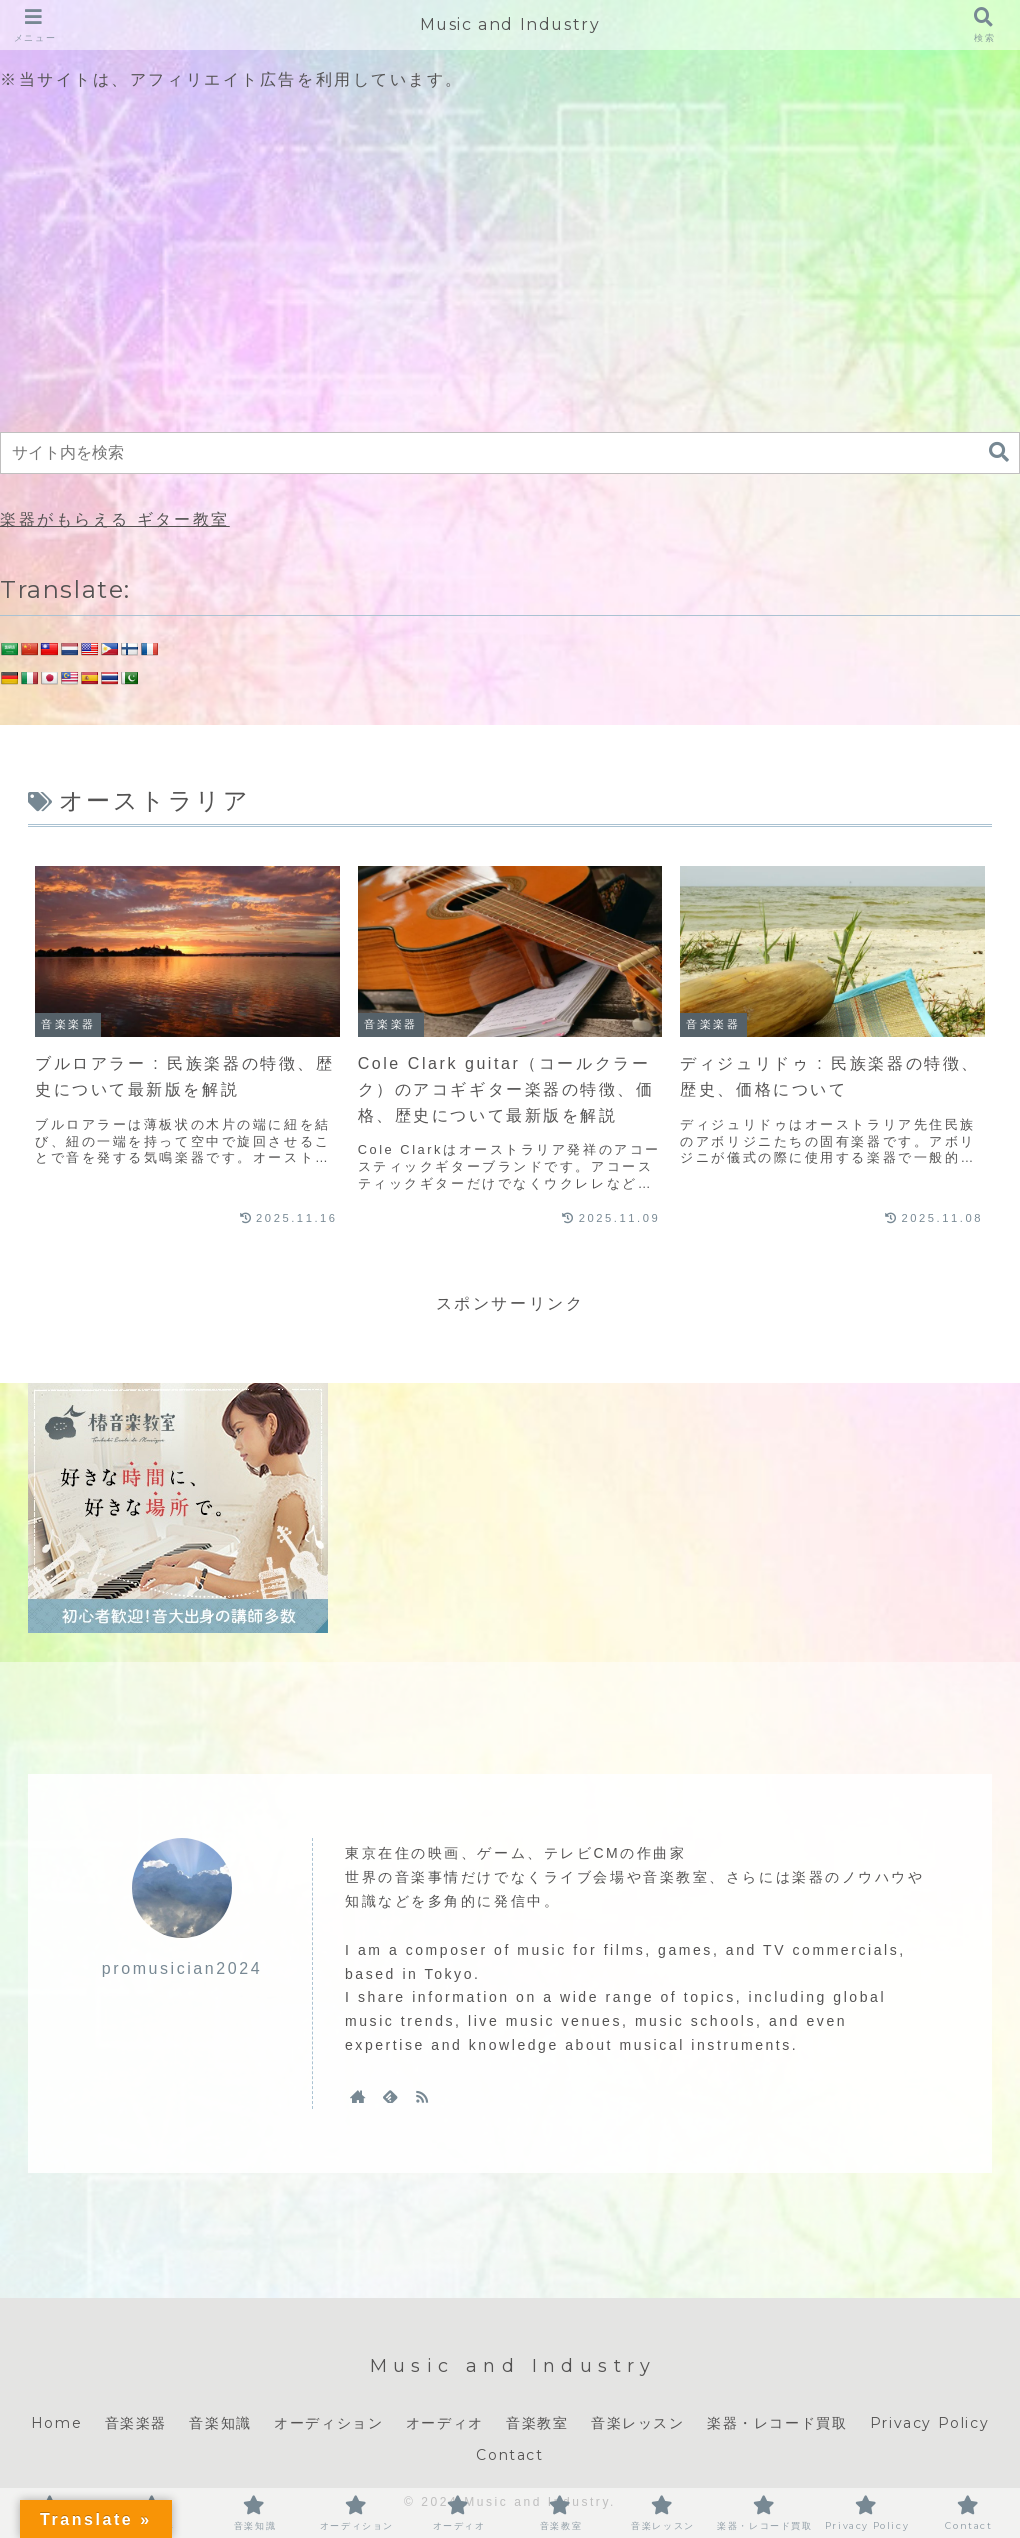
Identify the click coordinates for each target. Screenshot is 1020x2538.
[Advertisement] (510, 264)
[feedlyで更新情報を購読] (390, 2096)
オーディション (328, 2423)
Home (56, 2423)
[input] (510, 453)
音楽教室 (537, 2423)
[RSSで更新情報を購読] (422, 2096)
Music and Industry (510, 24)
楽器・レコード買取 (777, 2423)
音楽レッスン (638, 2423)
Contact (509, 2455)
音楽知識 (220, 2423)
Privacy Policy (929, 2423)
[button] (999, 452)
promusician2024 (182, 1968)
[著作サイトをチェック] (358, 2096)
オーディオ (445, 2423)
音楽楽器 (136, 2423)
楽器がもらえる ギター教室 (115, 519)
